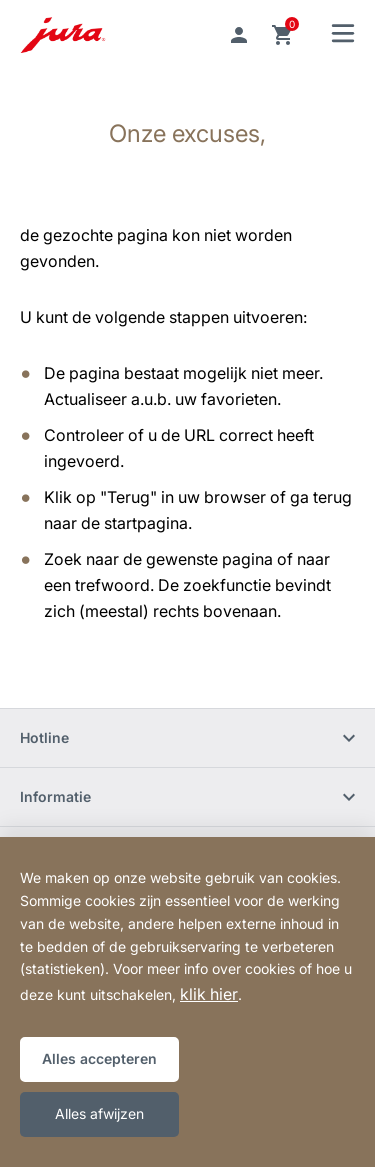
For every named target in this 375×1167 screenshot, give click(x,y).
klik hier (209, 994)
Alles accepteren (99, 1058)
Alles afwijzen (99, 1113)
